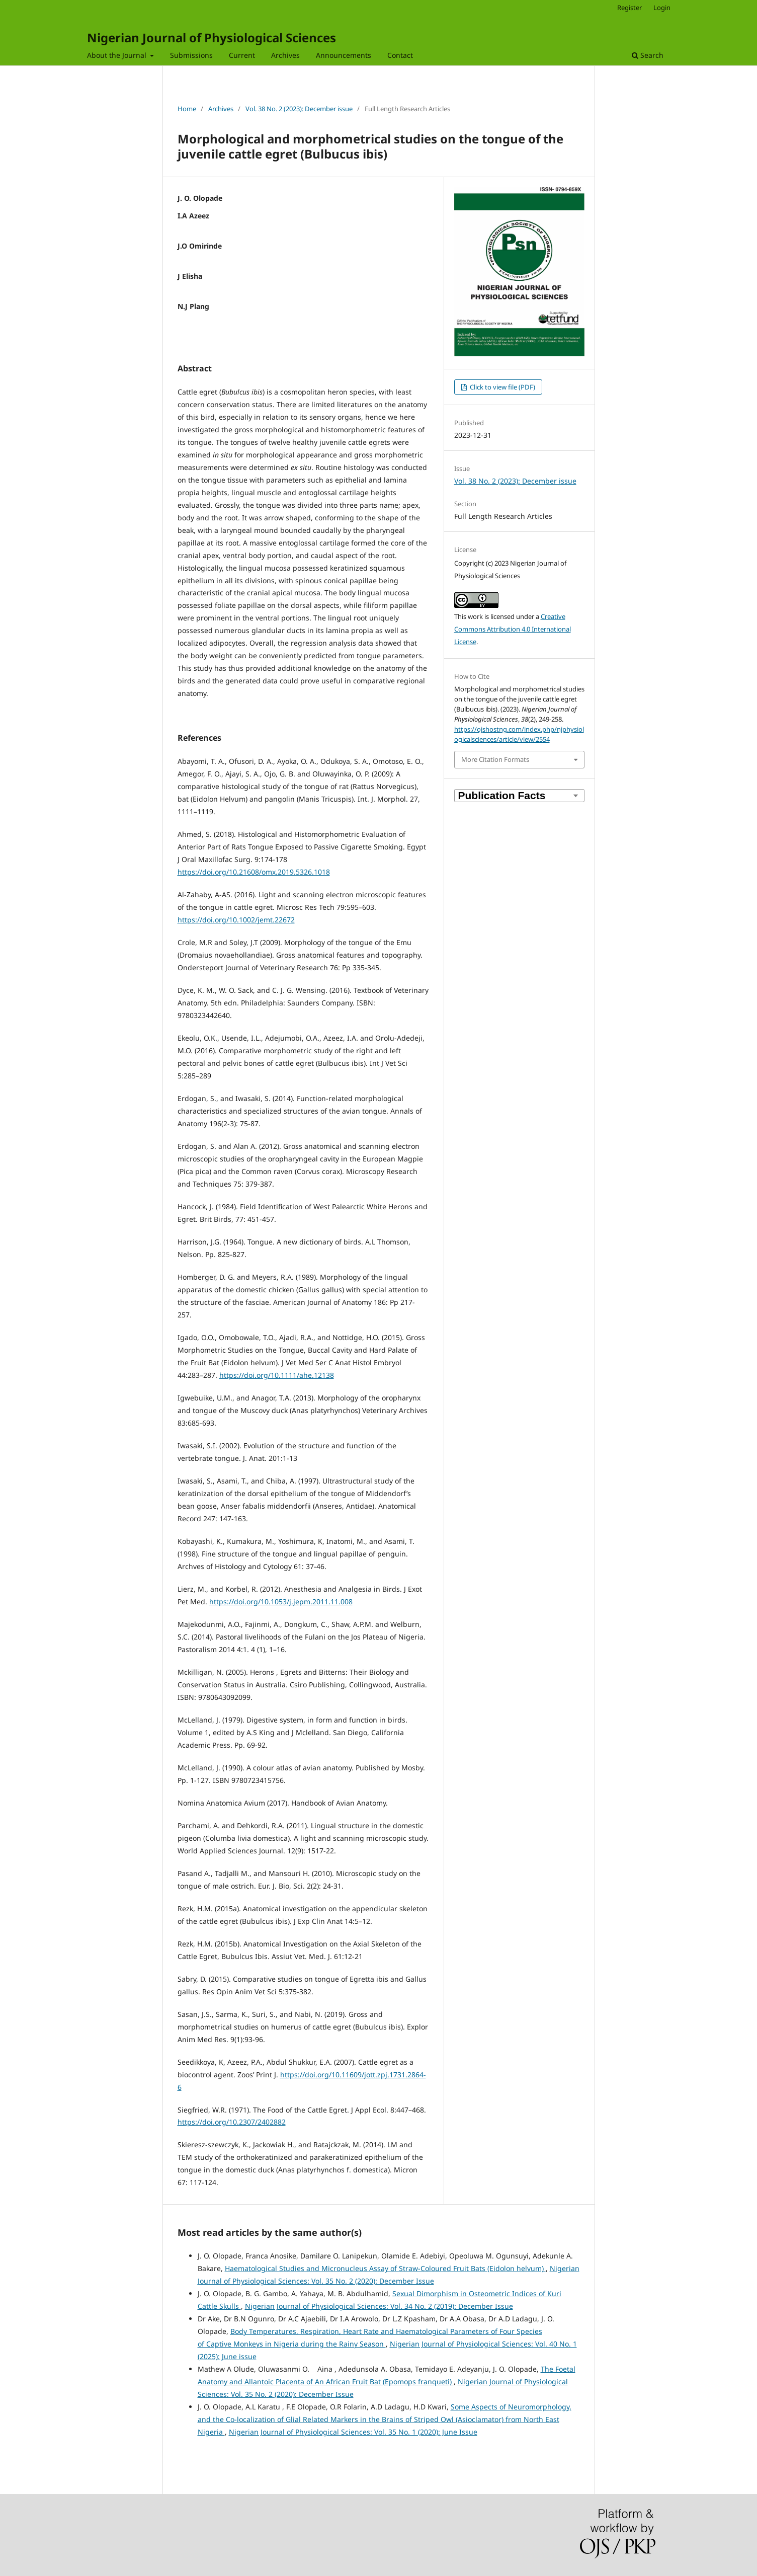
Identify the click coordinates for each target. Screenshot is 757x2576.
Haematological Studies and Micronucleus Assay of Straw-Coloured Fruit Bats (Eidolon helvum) (385, 2268)
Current (242, 55)
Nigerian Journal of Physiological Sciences (211, 37)
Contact (400, 55)
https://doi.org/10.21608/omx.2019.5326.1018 (254, 872)
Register (629, 7)
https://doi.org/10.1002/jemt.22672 (236, 919)
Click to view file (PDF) (501, 387)
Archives (285, 55)
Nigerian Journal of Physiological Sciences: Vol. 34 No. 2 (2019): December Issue (379, 2306)
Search (647, 55)
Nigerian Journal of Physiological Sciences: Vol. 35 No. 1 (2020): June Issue (353, 2432)
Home (187, 108)
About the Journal (117, 55)
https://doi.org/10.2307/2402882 (232, 2122)
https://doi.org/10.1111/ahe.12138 (276, 1375)
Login (661, 7)
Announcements (343, 55)
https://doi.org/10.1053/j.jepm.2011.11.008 (281, 1601)
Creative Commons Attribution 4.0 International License (512, 629)
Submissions (191, 55)
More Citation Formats (495, 759)
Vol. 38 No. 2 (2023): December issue (299, 108)
